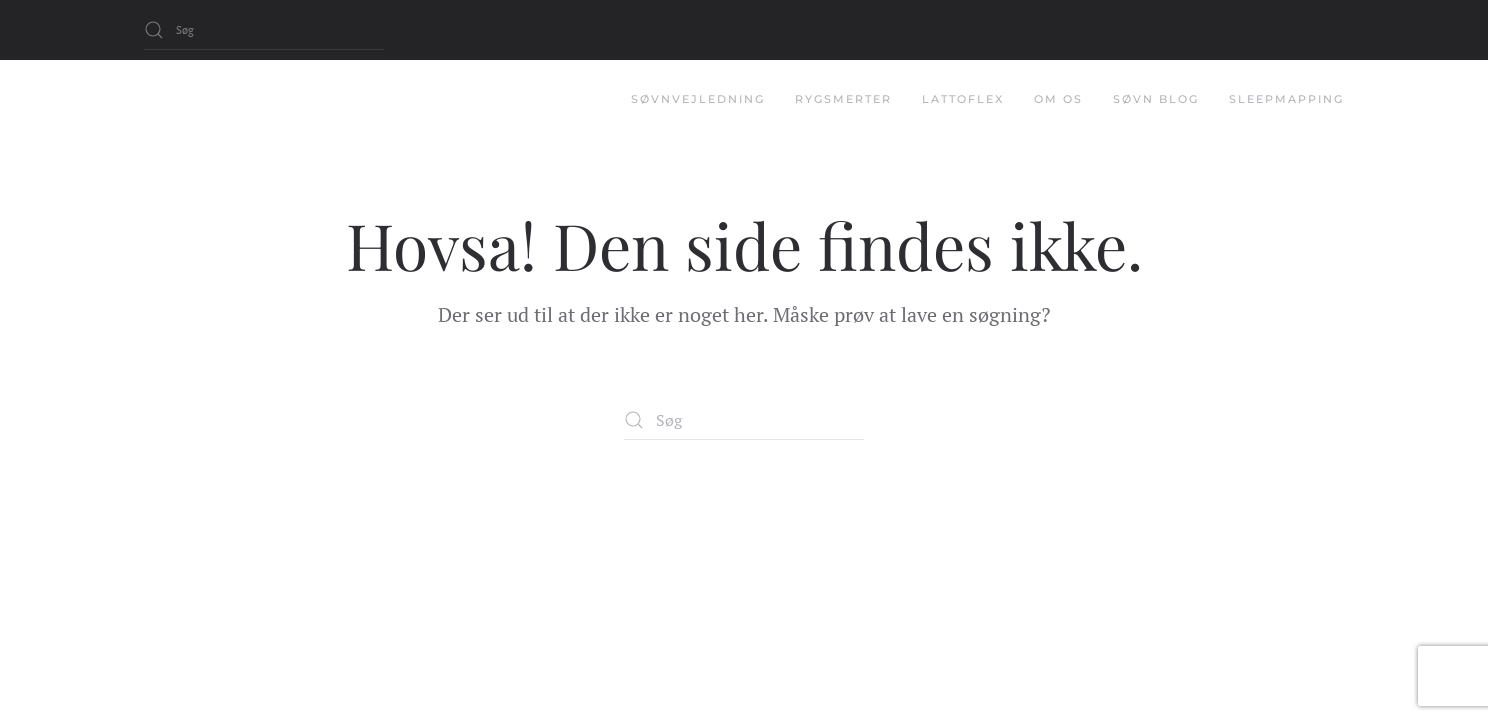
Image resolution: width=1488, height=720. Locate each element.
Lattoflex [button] (963, 99)
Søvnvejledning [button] (698, 99)
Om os (1058, 99)
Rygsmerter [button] (843, 99)
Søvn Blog (1156, 99)
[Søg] (264, 30)
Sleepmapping (1286, 99)
